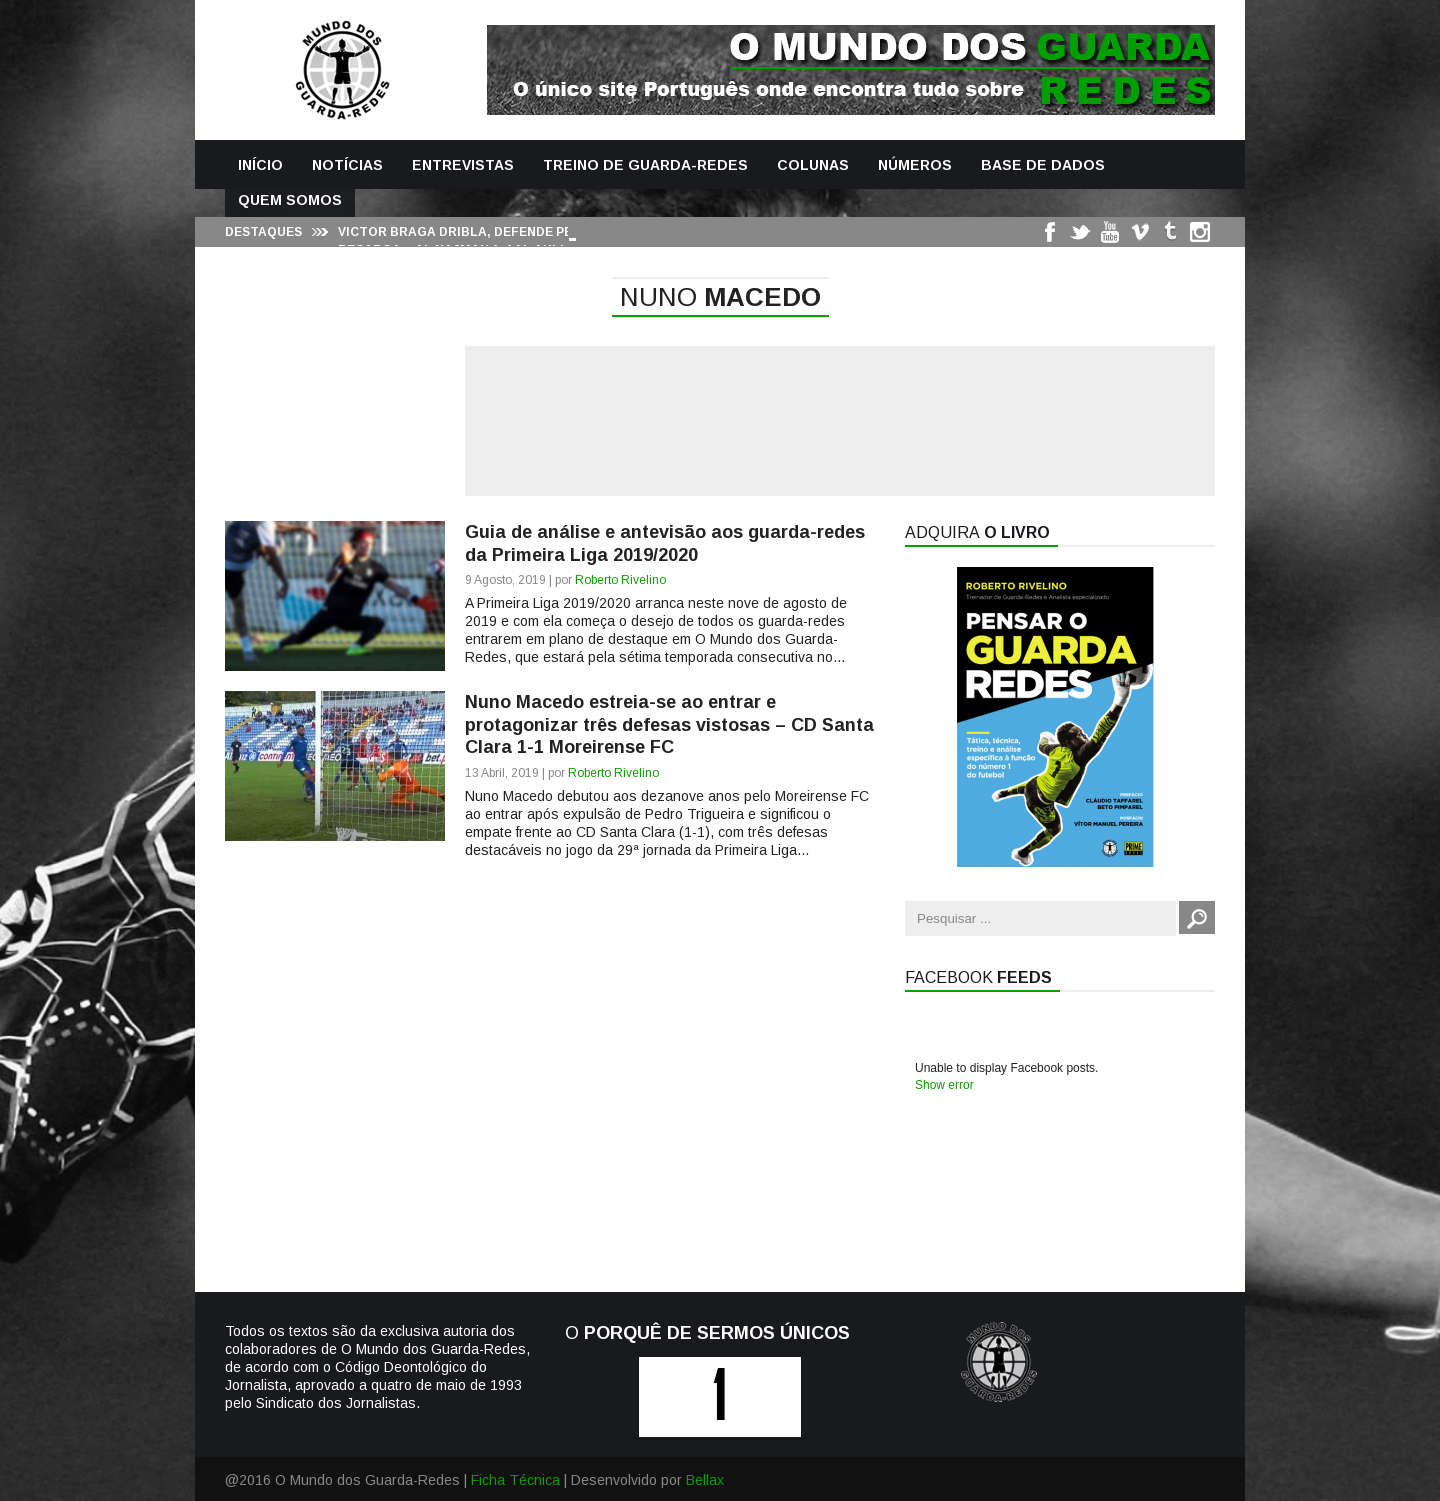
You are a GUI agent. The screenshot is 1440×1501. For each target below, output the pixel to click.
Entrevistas (463, 165)
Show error (944, 1085)
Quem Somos (290, 200)
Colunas (813, 165)
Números (915, 165)
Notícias (347, 165)
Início (260, 165)
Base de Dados (1043, 165)
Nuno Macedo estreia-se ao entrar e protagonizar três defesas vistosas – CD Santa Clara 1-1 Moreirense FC (669, 724)
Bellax (705, 1480)
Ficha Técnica (515, 1480)
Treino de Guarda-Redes (645, 165)
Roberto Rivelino (620, 580)
